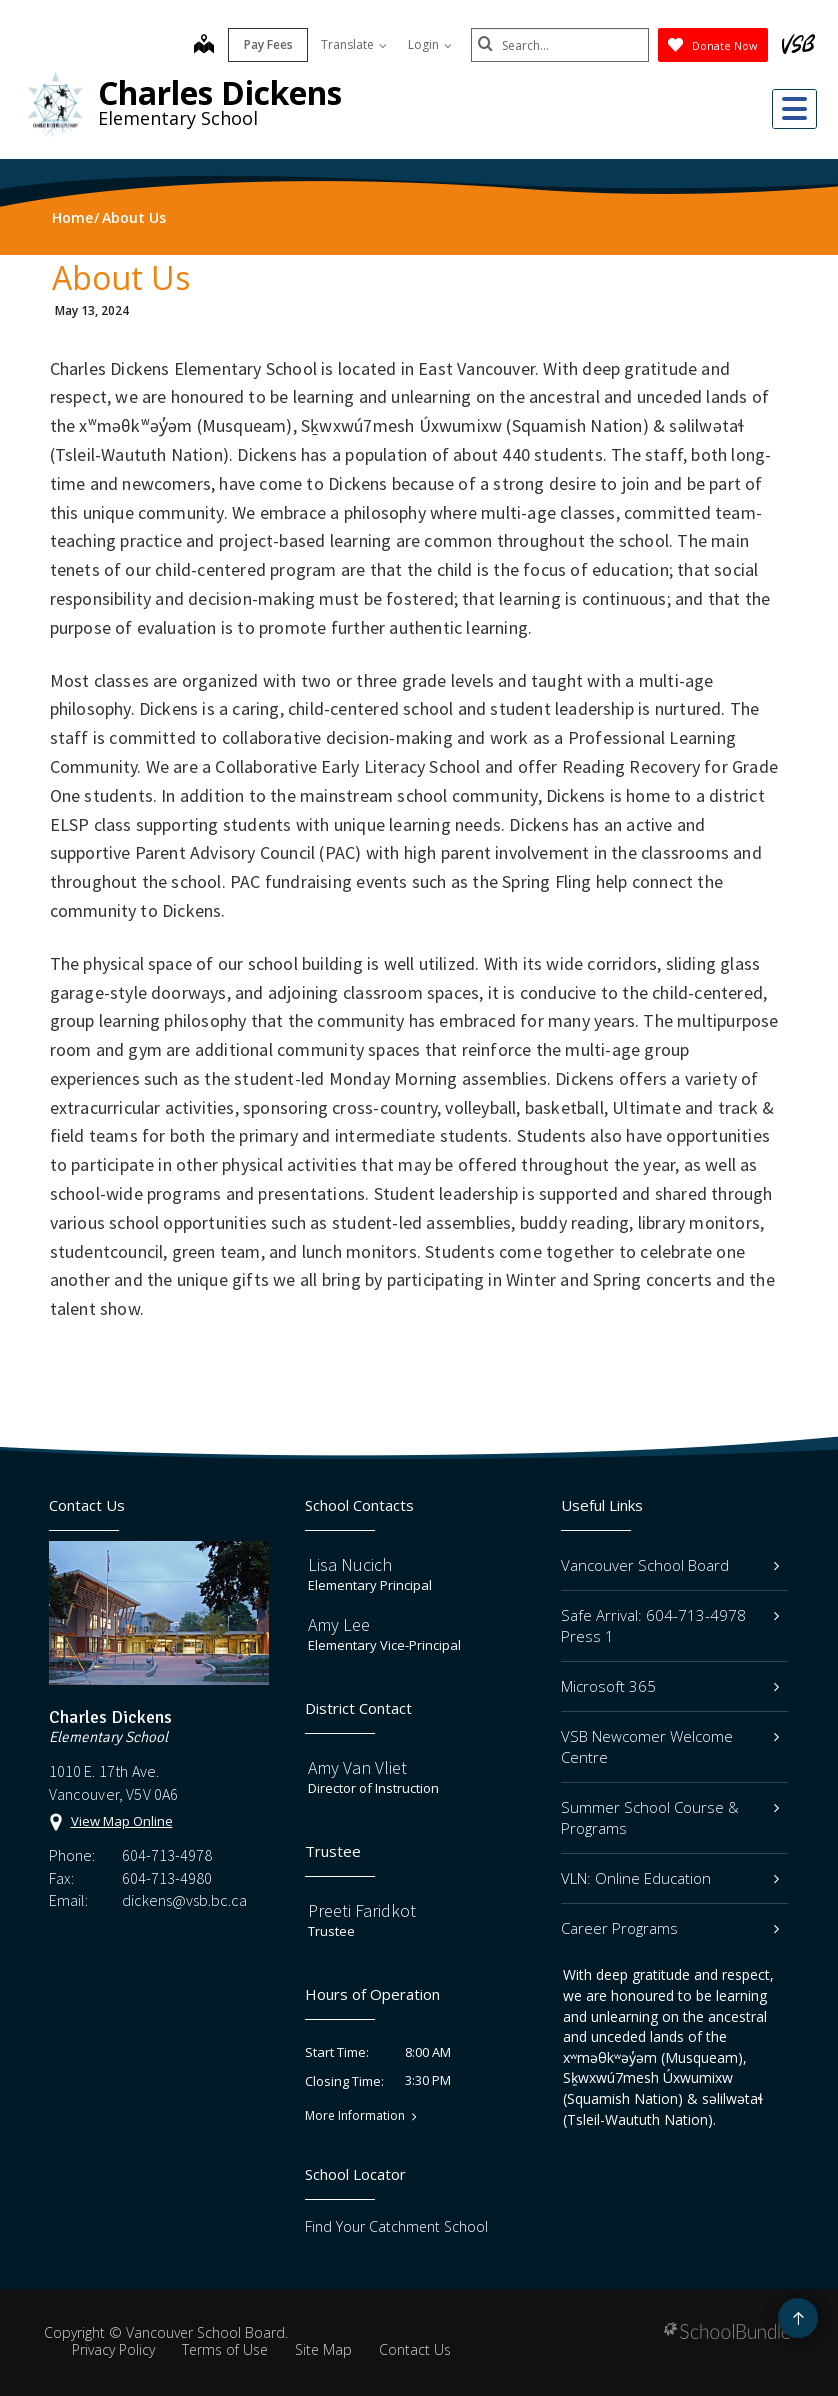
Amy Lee (339, 1624)
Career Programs (670, 1928)
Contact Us (415, 2349)
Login (428, 44)
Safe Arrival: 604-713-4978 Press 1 (670, 1625)
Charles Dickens (220, 92)
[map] (202, 46)
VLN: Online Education (670, 1878)
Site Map (323, 2349)
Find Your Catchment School (396, 2226)
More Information (355, 2116)
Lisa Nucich (350, 1564)
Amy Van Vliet (357, 1767)
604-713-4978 (167, 1855)
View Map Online (122, 1821)
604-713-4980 (167, 1878)
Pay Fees (266, 44)
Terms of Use (225, 2349)
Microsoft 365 (670, 1686)
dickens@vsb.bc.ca (184, 1900)
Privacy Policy (113, 2349)
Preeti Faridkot (362, 1910)
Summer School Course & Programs (670, 1817)
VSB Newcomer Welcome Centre (670, 1746)
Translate (352, 44)
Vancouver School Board (670, 1565)
